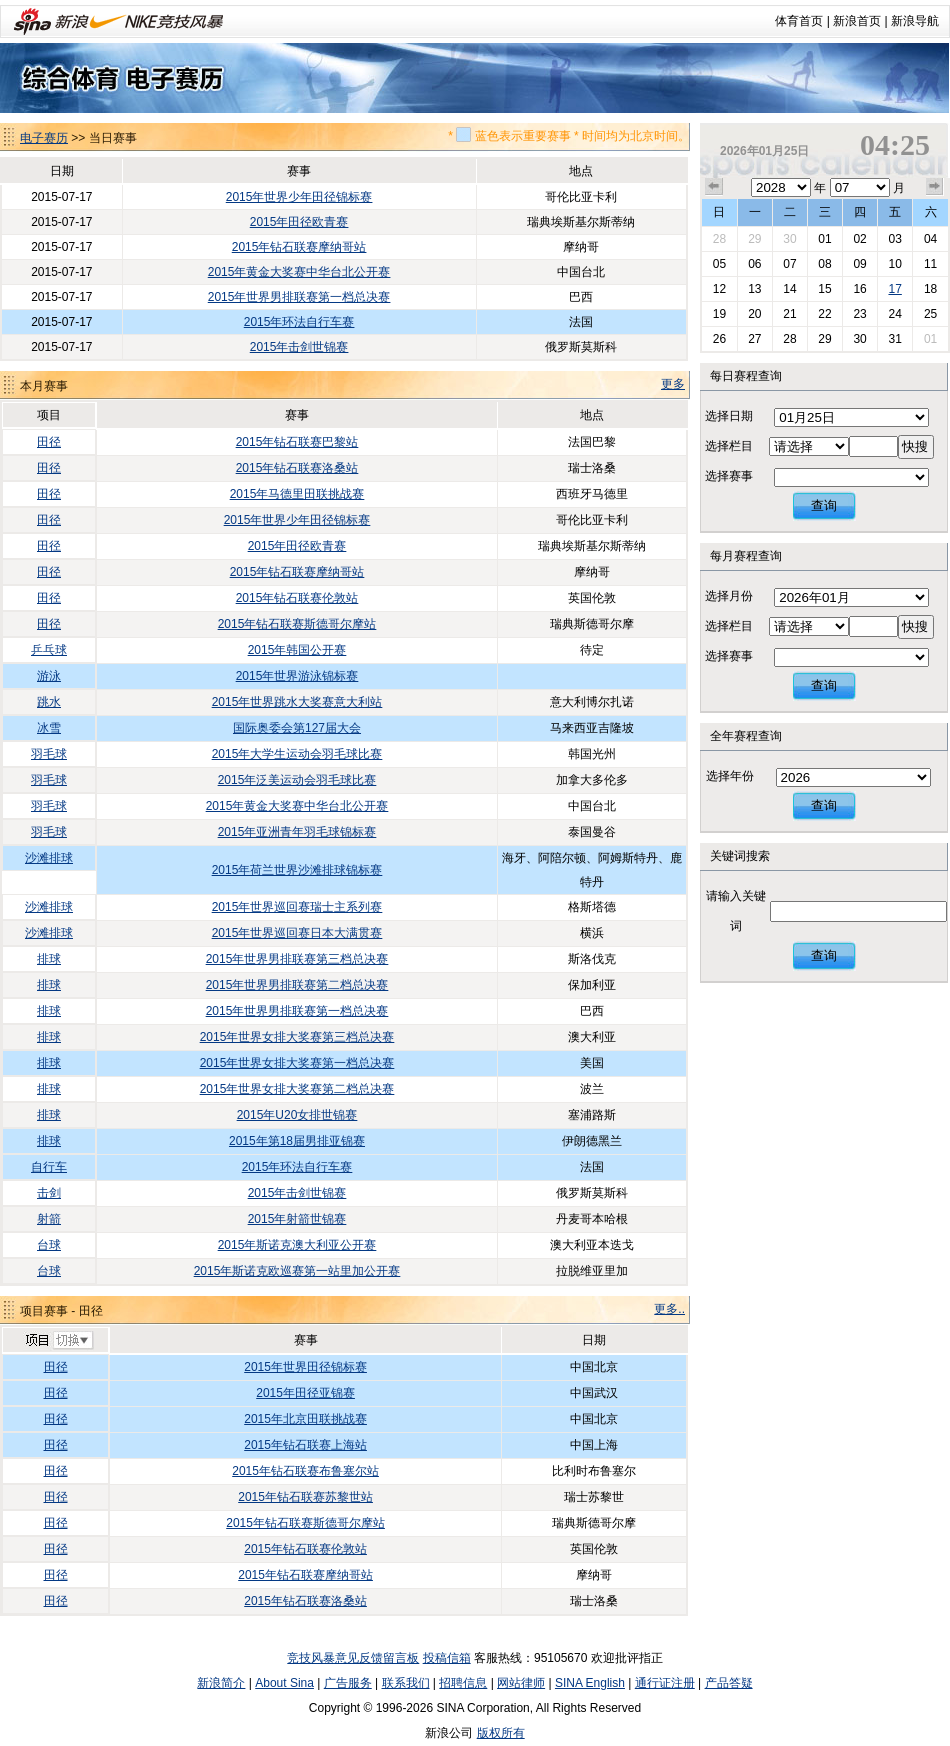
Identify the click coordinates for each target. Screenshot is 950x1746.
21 (789, 314)
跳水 (49, 702)
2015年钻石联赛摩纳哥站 (299, 247)
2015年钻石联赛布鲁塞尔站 (305, 1471)
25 (930, 314)
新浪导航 (915, 21)
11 (930, 264)
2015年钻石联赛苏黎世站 (305, 1497)
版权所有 (501, 1733)
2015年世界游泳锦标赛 (297, 676)
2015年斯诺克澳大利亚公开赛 (297, 1245)
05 (719, 264)
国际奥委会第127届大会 (297, 728)
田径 (49, 442)
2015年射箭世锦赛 (297, 1219)
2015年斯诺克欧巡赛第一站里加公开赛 (297, 1271)
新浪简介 (221, 1683)
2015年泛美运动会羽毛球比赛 (297, 780)
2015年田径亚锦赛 (305, 1393)
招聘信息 (463, 1683)
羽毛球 (49, 754)
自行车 (49, 1167)
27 (754, 339)
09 (859, 264)
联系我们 (406, 1683)
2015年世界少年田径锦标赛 (299, 197)
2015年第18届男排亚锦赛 (297, 1141)
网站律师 (521, 1683)
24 (894, 314)
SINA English (590, 1683)
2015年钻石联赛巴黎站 (297, 442)
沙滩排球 (49, 858)
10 (894, 264)
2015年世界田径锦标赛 (305, 1367)
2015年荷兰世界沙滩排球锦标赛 (297, 870)
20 (754, 314)
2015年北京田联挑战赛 (305, 1419)
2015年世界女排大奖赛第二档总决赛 (297, 1089)
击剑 (49, 1193)
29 (754, 239)
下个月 (935, 187)
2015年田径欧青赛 (299, 222)
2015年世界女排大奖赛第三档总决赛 (297, 1037)
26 (719, 339)
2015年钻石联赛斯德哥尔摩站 (297, 624)
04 (930, 239)
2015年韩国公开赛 (297, 650)
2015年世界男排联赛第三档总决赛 (297, 959)
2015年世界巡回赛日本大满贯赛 (297, 933)
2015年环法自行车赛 (299, 322)
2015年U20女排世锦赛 (297, 1115)
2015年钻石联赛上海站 (305, 1445)
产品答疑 (729, 1683)
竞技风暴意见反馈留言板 (353, 1658)
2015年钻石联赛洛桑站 (297, 468)
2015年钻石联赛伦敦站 (297, 598)
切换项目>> (58, 1341)
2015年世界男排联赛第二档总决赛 (297, 985)
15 (824, 289)
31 (894, 339)
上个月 (714, 187)
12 (719, 289)
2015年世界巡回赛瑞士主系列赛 (297, 907)
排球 (49, 959)
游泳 (49, 676)
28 (719, 239)
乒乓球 (49, 650)
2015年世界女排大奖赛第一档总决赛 (297, 1063)
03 (894, 239)
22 (824, 314)
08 (824, 264)
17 (894, 289)
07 (789, 264)
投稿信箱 (447, 1658)
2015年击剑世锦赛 (299, 347)
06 (754, 264)
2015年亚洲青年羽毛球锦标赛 (297, 832)
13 (754, 289)
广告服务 (348, 1683)
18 (930, 289)
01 (824, 239)
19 (719, 314)
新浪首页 (857, 21)
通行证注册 (665, 1683)
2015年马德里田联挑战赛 (297, 494)
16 (859, 289)
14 (789, 289)
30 (789, 239)
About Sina (284, 1683)
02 (859, 239)
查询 (824, 505)
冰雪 (49, 728)
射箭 (49, 1219)
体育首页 (799, 21)
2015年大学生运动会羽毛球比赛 (297, 754)
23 (859, 314)
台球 (49, 1245)
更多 (673, 384)
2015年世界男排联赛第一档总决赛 (299, 297)
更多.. (669, 1309)
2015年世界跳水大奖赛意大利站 (297, 702)
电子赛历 (44, 138)
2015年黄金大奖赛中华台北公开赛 (299, 272)
